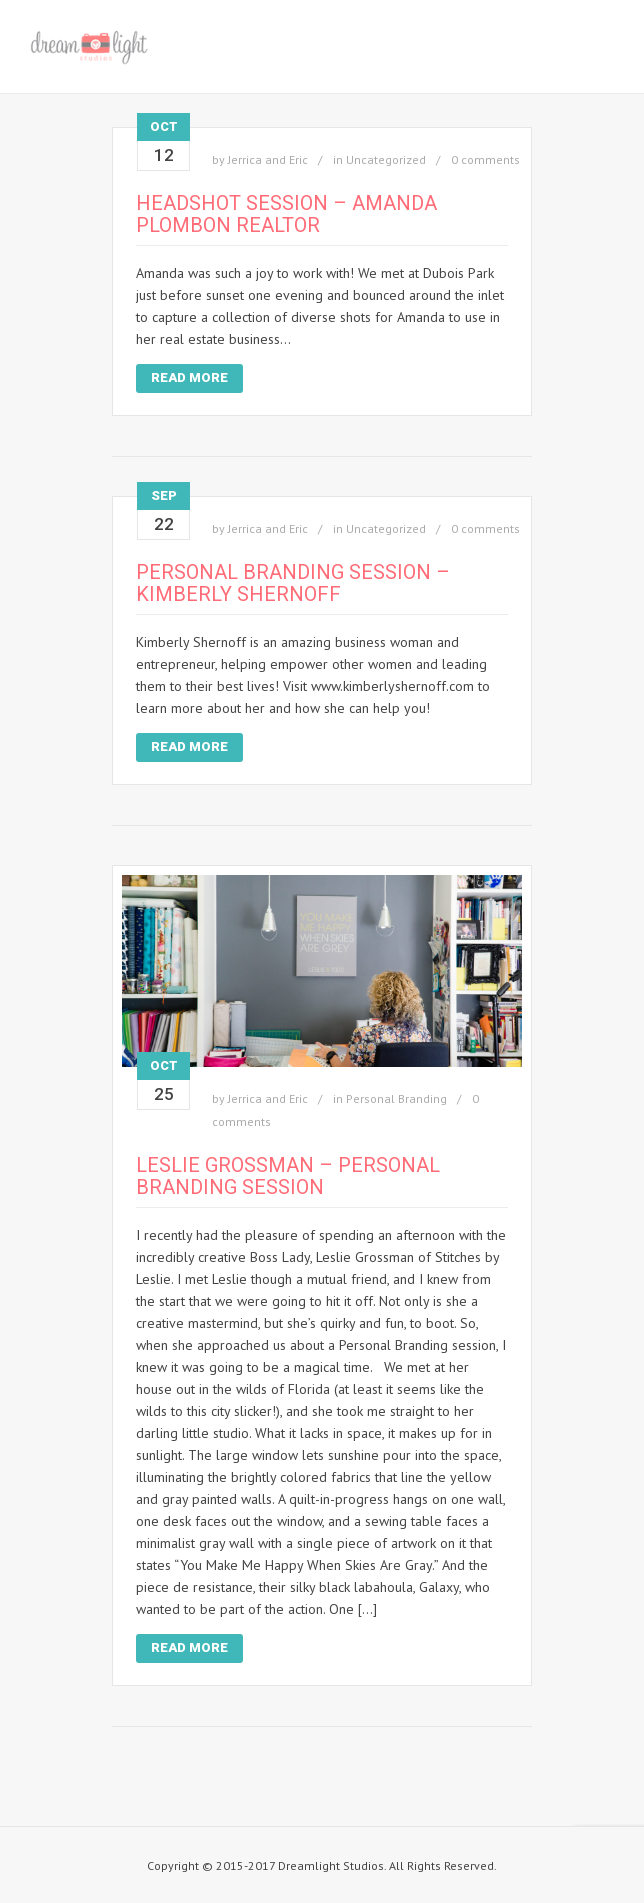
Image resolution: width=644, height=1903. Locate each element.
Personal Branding (396, 1098)
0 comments (485, 159)
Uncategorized (386, 159)
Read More (189, 377)
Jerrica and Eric (268, 159)
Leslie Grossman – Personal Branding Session (288, 1176)
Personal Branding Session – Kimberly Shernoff (293, 583)
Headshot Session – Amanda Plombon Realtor (286, 214)
